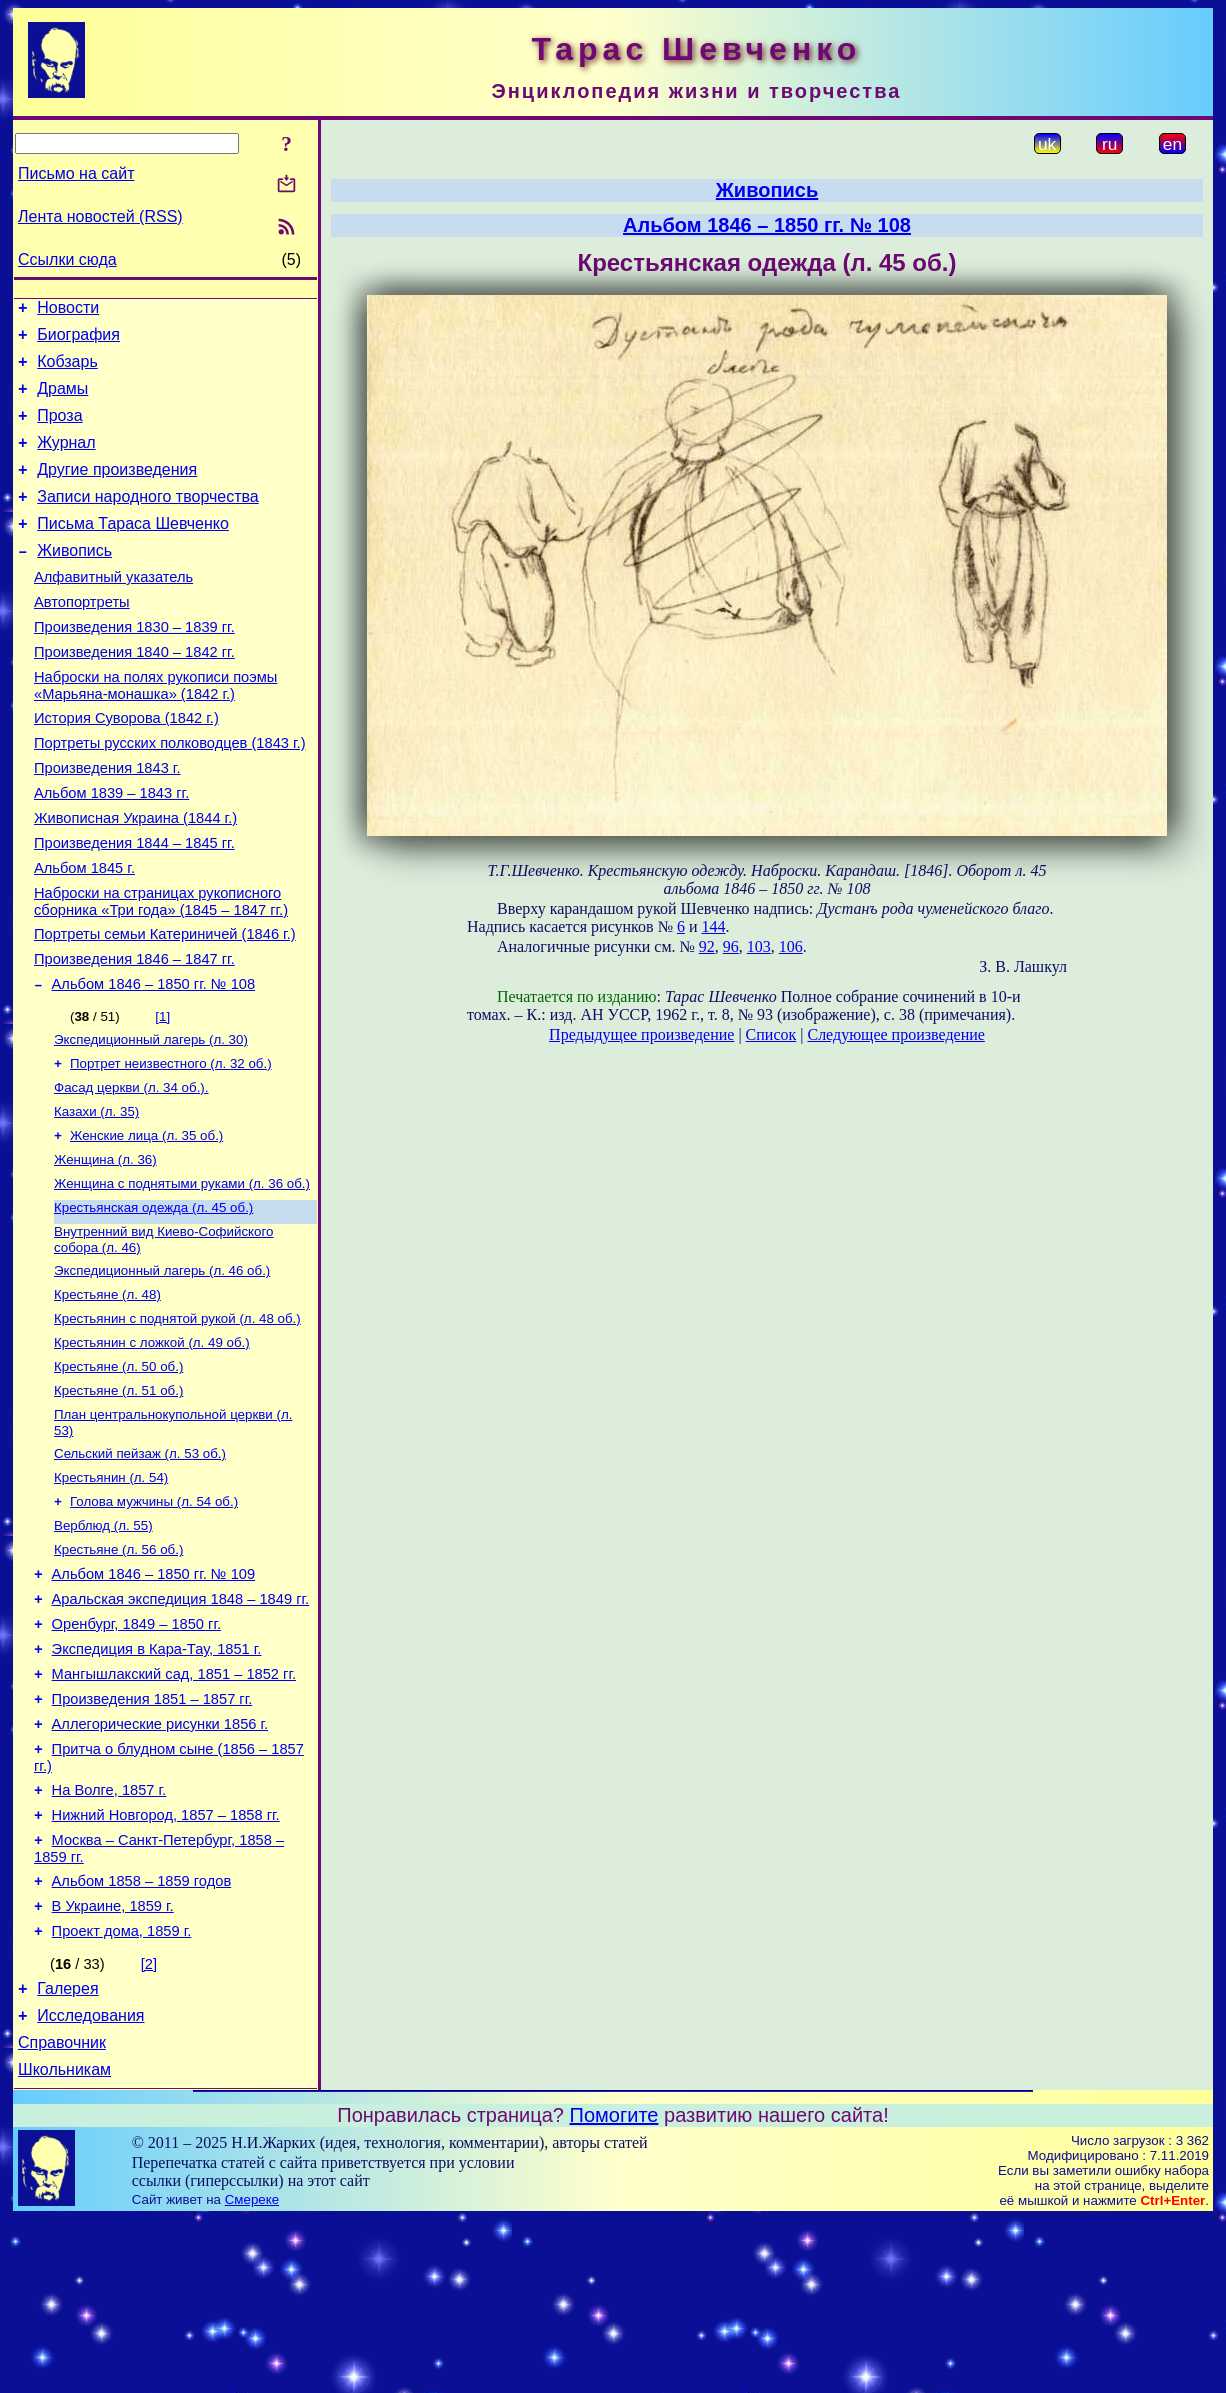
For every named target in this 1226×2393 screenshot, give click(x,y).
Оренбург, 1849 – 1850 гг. (136, 1753)
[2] (149, 2126)
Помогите (614, 2289)
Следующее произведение (895, 1034)
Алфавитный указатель (113, 610)
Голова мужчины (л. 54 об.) (154, 1617)
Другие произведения (117, 490)
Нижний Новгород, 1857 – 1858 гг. (166, 1965)
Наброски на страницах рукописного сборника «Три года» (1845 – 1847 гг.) (161, 970)
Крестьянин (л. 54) (111, 1591)
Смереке (252, 2373)
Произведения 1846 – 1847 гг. (134, 1034)
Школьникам (64, 2243)
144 (713, 926)
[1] (162, 1094)
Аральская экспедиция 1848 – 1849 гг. (181, 1725)
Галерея (67, 2153)
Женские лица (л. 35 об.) (146, 1223)
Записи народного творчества (148, 520)
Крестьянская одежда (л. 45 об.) (153, 1301)
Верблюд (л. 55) (103, 1643)
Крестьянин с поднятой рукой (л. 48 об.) (177, 1420)
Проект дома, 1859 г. (122, 2093)
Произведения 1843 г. (107, 822)
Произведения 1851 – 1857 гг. (152, 1837)
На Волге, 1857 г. (109, 1937)
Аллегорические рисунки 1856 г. (160, 1865)
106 (791, 946)
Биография (78, 340)
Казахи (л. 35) (96, 1197)
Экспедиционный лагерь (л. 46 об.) (162, 1368)
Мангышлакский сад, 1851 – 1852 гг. (174, 1809)
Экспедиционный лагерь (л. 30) (151, 1119)
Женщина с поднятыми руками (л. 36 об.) (182, 1275)
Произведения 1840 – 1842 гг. (134, 694)
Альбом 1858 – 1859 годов (142, 2037)
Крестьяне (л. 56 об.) (118, 1669)
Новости (68, 310)
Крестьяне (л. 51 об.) (118, 1498)
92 (707, 946)
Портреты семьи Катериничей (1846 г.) (165, 1006)
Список (771, 1034)
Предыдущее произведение (641, 1034)
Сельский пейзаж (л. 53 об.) (140, 1565)
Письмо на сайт (76, 173)
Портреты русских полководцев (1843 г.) (170, 794)
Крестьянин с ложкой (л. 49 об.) (152, 1446)
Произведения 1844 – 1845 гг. (134, 906)
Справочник (62, 2213)
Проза (59, 430)
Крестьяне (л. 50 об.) (118, 1472)
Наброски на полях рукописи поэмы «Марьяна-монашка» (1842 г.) (155, 730)
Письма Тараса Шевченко (133, 550)
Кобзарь (67, 370)
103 (759, 946)
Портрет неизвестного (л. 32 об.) (171, 1145)
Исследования (90, 2183)
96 (731, 946)
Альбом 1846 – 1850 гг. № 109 (154, 1697)
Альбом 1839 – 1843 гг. (111, 850)
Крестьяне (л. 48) (107, 1394)
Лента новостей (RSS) (100, 216)
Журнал (66, 460)
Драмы (62, 400)
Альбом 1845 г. (84, 934)
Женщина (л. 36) (105, 1249)
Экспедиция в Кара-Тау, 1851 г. (157, 1781)
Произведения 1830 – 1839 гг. (134, 666)
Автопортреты (82, 638)
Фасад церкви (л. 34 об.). (131, 1171)
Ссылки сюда (67, 259)
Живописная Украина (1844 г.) (135, 878)
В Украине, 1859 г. (113, 2065)
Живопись (74, 580)
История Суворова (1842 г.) (126, 766)
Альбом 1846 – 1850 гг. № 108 (154, 1062)
